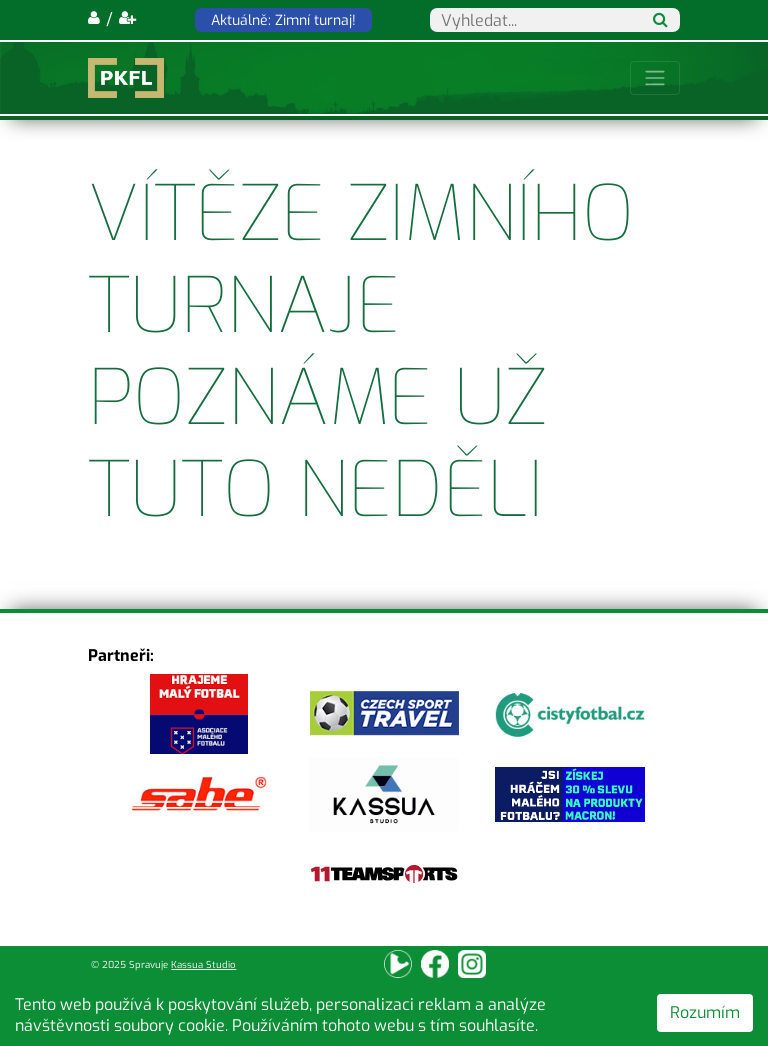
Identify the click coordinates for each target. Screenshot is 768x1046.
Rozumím (705, 1012)
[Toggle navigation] (655, 78)
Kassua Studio (203, 964)
